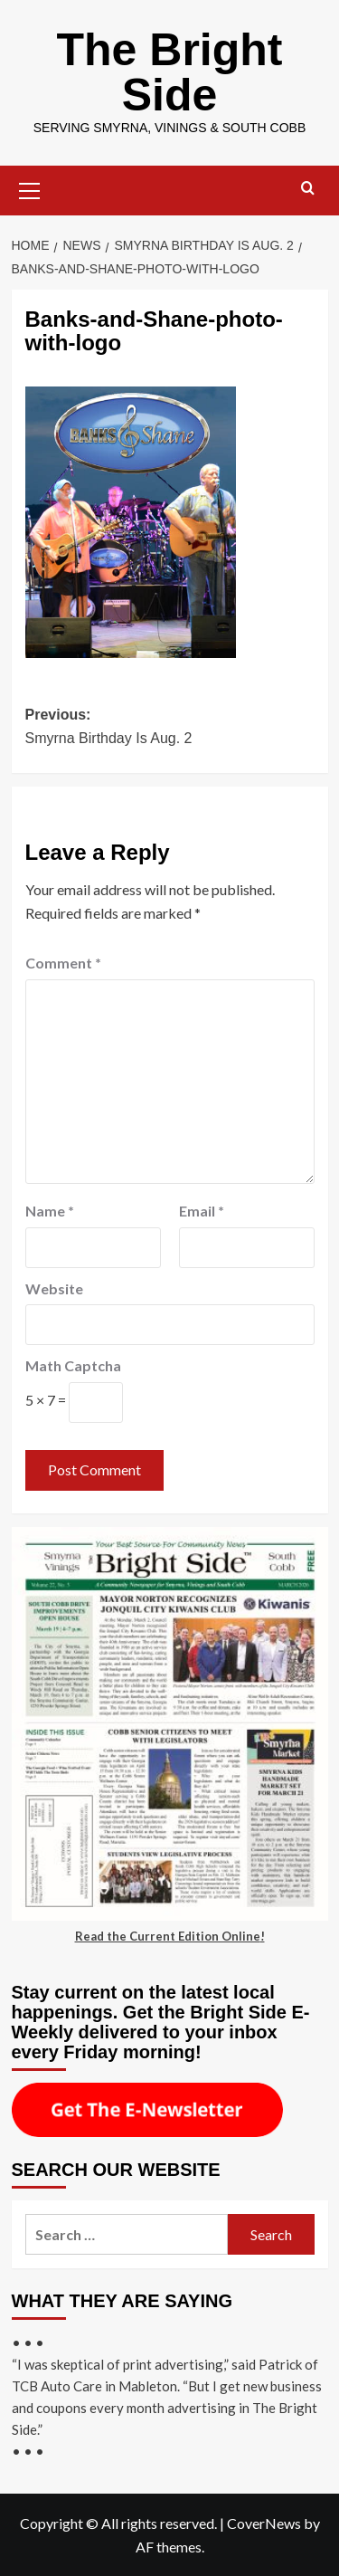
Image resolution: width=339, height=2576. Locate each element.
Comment (63, 962)
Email (201, 1210)
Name (49, 1210)
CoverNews (264, 2523)
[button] (30, 188)
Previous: (170, 728)
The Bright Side (170, 72)
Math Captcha (73, 1365)
